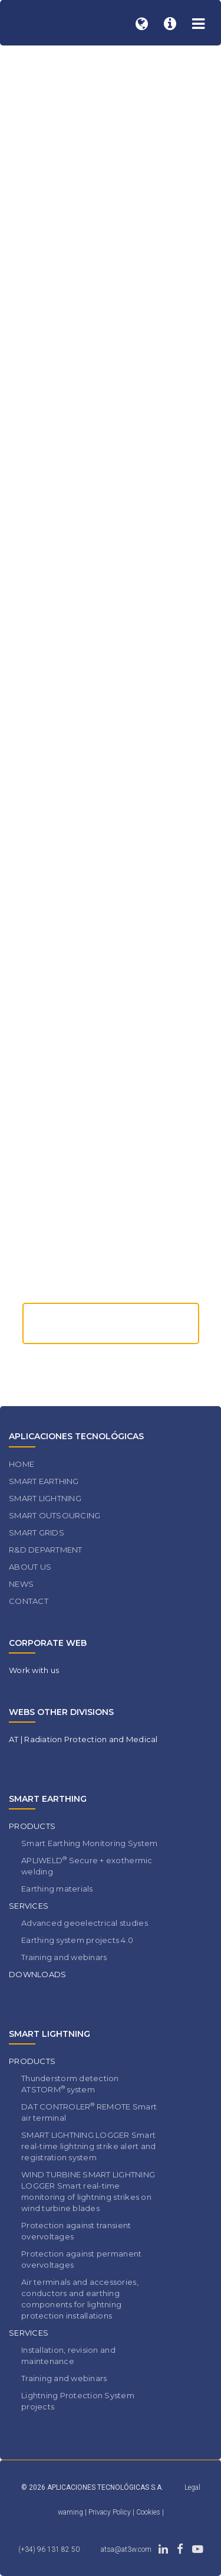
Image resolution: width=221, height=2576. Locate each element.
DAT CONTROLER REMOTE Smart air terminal (89, 2111)
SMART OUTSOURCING (54, 1515)
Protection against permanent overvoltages (81, 2259)
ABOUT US (30, 1566)
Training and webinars (64, 1957)
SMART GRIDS (36, 1532)
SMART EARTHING (44, 1481)
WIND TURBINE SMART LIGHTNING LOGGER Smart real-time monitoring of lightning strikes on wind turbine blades (88, 2191)
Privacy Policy (110, 2512)
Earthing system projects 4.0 (77, 1940)
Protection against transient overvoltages (76, 2230)
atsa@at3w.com (126, 2549)
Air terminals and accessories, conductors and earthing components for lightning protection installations (79, 2298)
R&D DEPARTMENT (46, 1549)
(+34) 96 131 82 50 (49, 2549)
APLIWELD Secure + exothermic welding (87, 1865)
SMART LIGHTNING (45, 1498)
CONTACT (28, 1601)
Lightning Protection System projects (77, 2401)
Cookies (149, 2512)
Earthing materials (57, 1888)
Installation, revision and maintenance (68, 2355)
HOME (21, 1464)
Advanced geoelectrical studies (84, 1923)
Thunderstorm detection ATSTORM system (70, 2083)
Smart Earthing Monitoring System (89, 1843)
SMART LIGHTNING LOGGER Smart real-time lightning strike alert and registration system (88, 2146)
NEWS (21, 1584)
